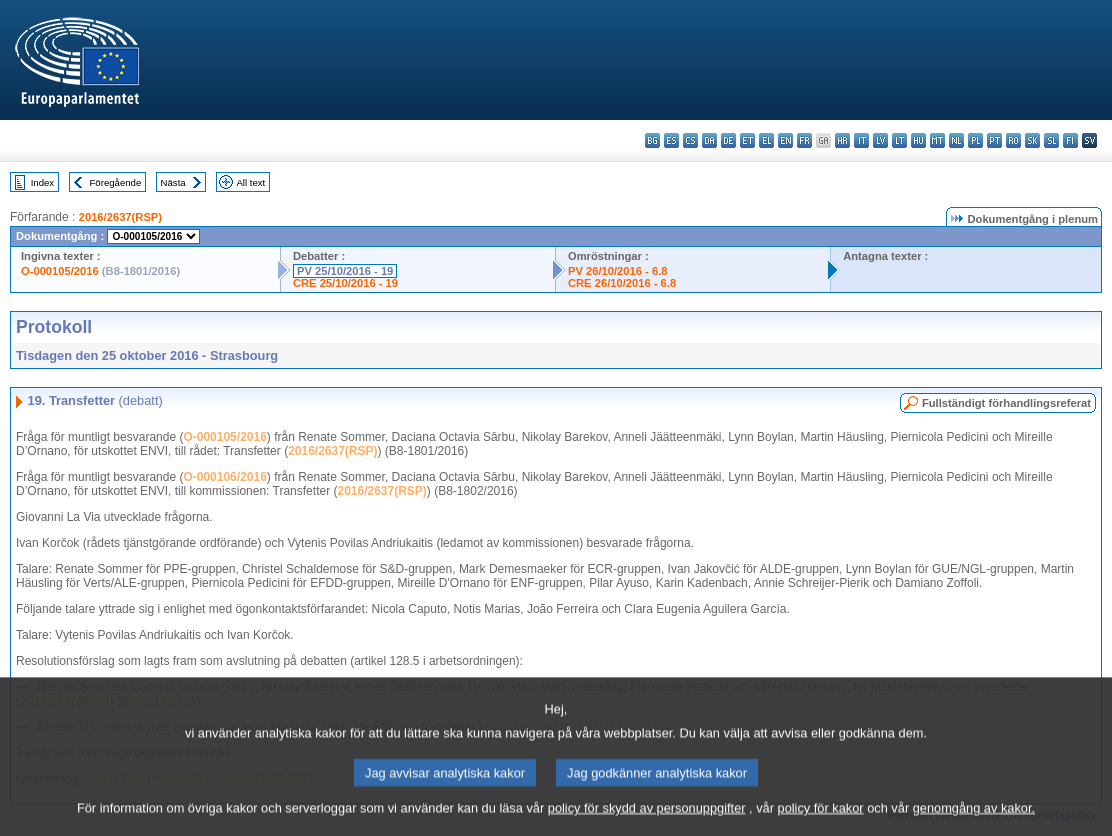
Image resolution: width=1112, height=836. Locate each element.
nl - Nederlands (956, 140)
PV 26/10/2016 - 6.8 (618, 271)
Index (42, 182)
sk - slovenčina (1032, 140)
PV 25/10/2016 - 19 (345, 271)
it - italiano (861, 140)
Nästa (173, 182)
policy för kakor (821, 820)
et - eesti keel (747, 140)
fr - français (804, 140)
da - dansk (709, 140)
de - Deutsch (728, 140)
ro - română (1013, 140)
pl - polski (975, 140)
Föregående (116, 182)
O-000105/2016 (60, 271)
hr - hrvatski (842, 140)
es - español (671, 140)
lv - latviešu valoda (880, 140)
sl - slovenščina (1051, 140)
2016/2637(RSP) (120, 217)
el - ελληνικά (766, 140)
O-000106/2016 (224, 477)
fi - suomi (1070, 140)
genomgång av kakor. (974, 820)
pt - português (994, 140)
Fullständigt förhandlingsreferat (1006, 403)
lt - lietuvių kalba (899, 140)
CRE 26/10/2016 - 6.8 (622, 283)
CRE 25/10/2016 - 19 (345, 283)
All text (250, 182)
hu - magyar (918, 140)
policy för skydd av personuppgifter (647, 820)
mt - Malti (937, 140)
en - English (785, 140)
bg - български (652, 140)
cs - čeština (690, 140)
